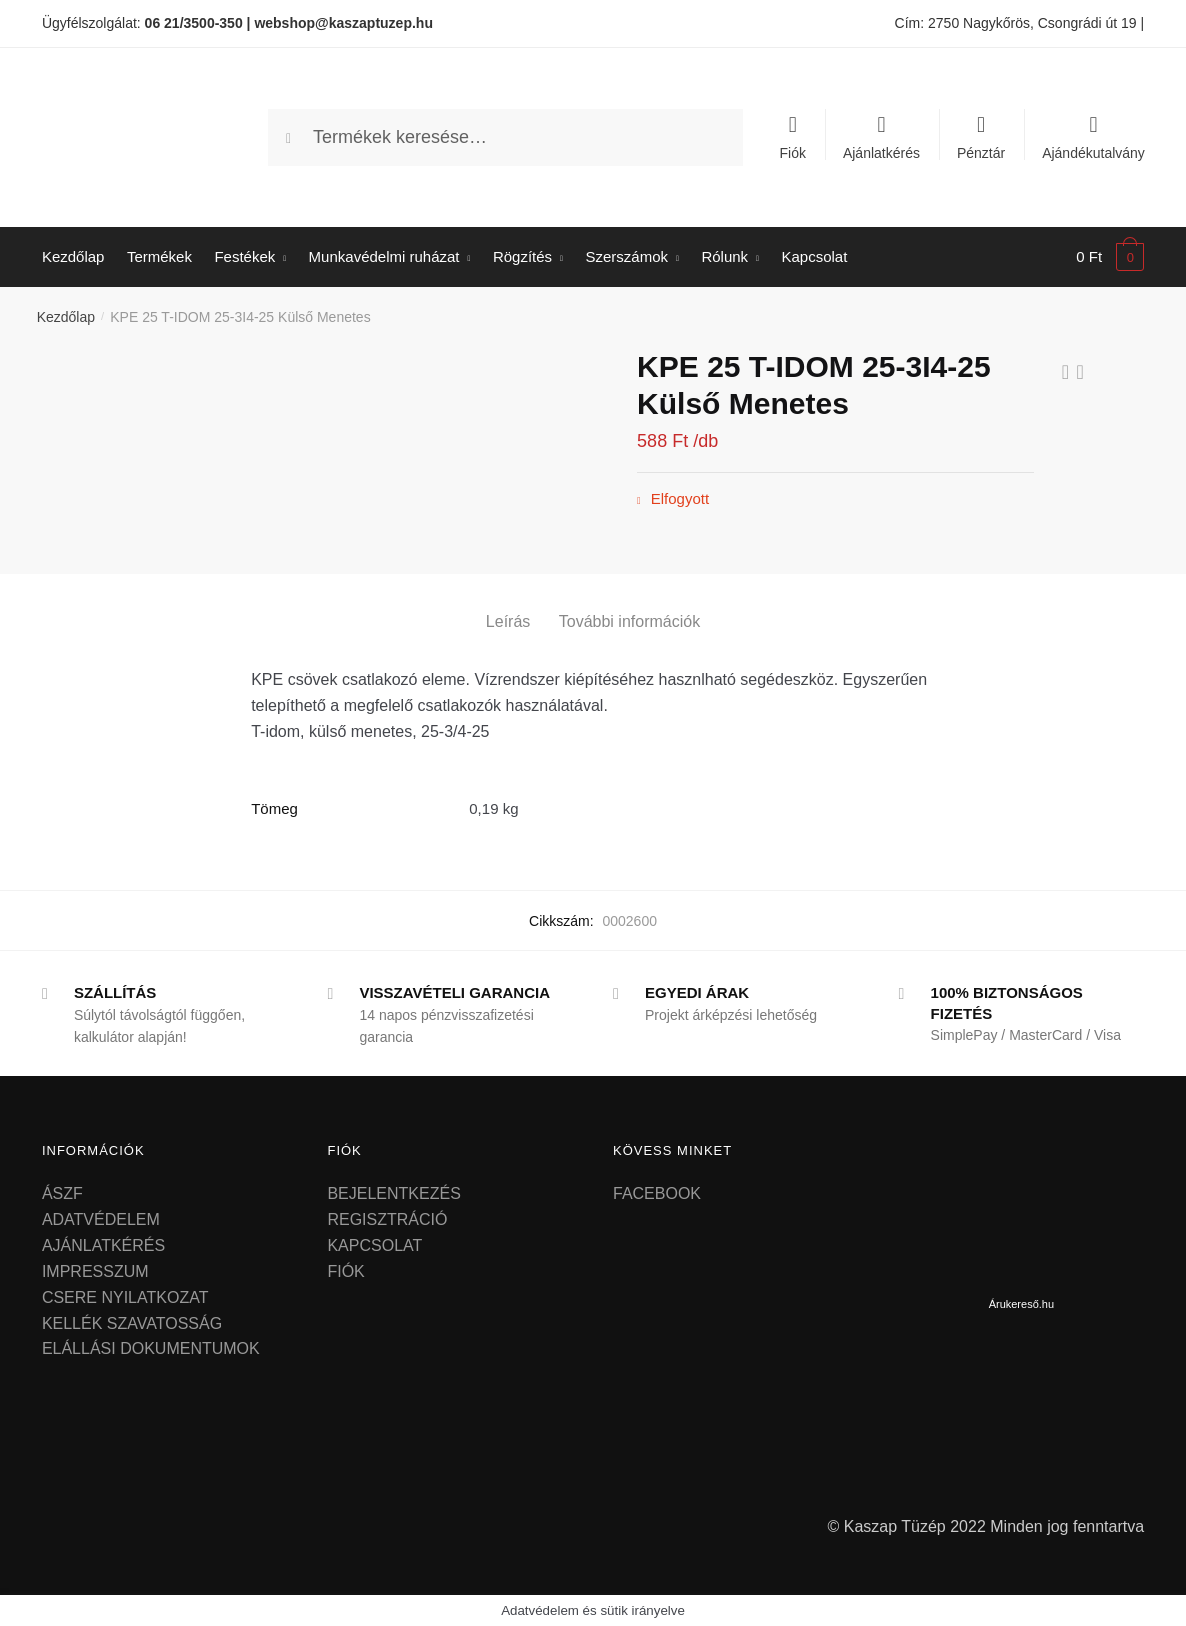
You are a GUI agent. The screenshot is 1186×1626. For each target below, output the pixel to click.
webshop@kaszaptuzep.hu (343, 23)
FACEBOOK (657, 1193)
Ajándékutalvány (1093, 152)
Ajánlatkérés (881, 152)
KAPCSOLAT (374, 1245)
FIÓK (345, 1271)
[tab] (508, 605)
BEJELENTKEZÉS (393, 1193)
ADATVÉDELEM (101, 1219)
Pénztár (981, 152)
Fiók (793, 152)
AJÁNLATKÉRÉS (103, 1245)
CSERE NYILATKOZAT (125, 1297)
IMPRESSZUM (95, 1271)
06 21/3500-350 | (198, 23)
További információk (629, 621)
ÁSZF (62, 1193)
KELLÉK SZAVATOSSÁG (132, 1323)
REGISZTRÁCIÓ (387, 1219)
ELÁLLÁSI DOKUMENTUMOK (151, 1348)
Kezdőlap (66, 317)
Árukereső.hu (1021, 1304)
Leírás (508, 621)
